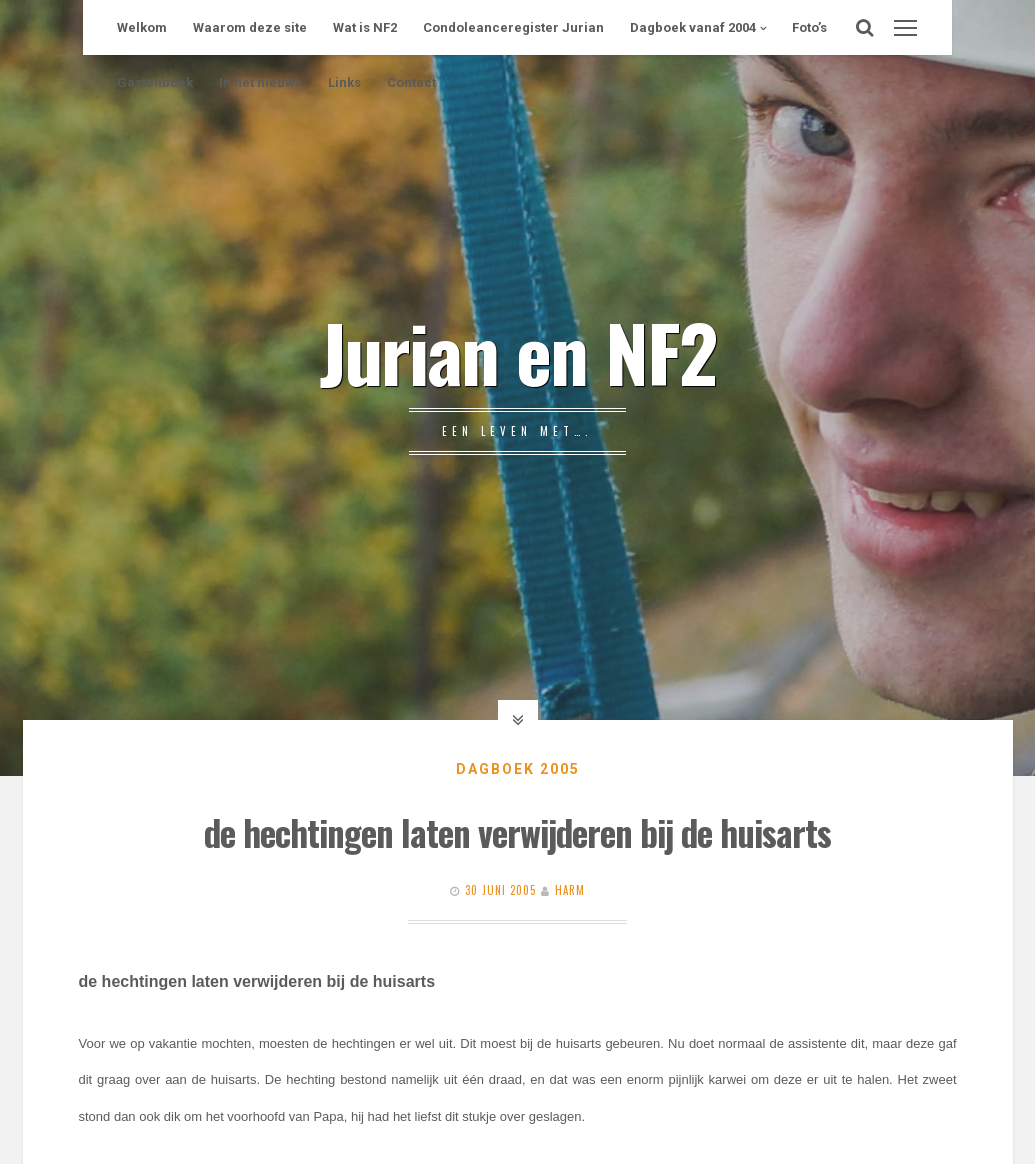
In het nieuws (260, 82)
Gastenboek (155, 82)
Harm (570, 890)
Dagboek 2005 (518, 769)
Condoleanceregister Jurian (513, 27)
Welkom (142, 27)
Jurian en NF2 (518, 351)
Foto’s (809, 27)
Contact (411, 82)
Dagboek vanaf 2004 (693, 27)
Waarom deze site (250, 27)
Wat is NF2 (365, 27)
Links (344, 82)
